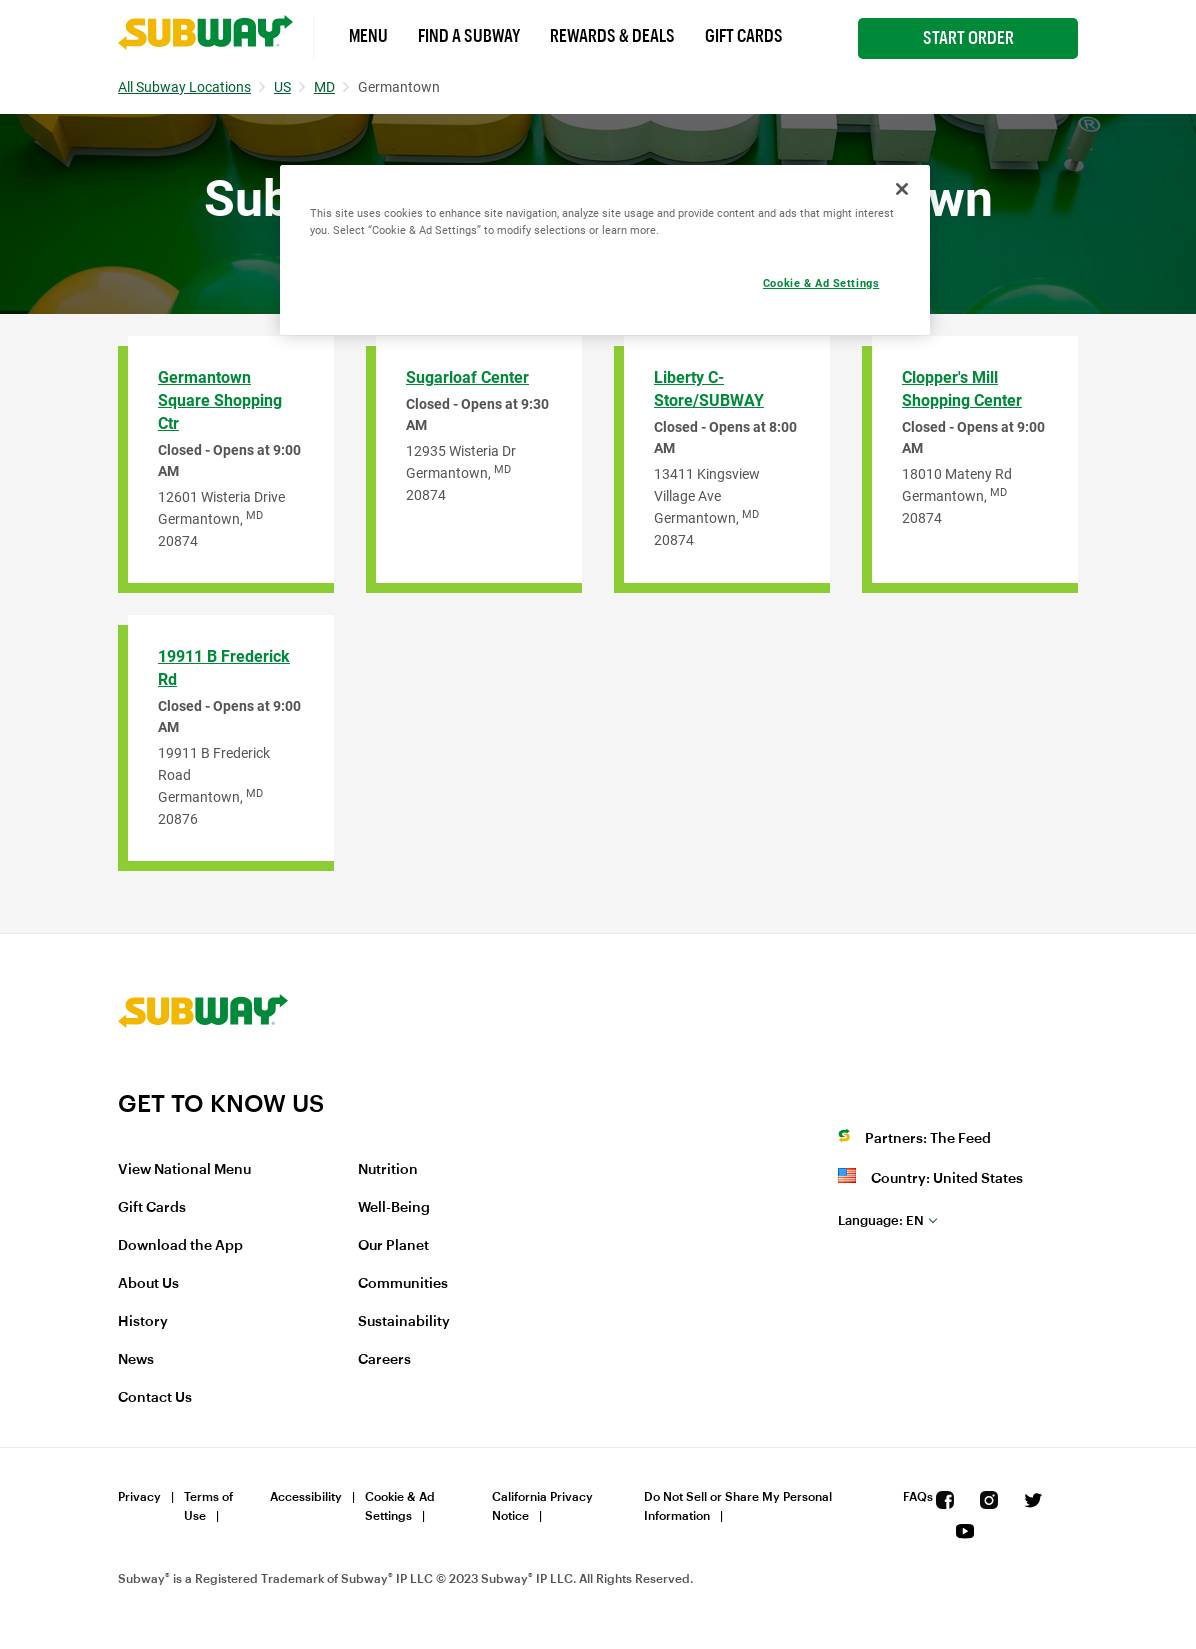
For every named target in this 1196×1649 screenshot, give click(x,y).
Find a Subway (469, 36)
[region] (605, 250)
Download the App (180, 1246)
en (881, 1220)
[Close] (902, 189)
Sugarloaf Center (467, 377)
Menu (368, 36)
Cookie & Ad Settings (400, 1506)
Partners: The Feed (928, 1139)
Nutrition (388, 1170)
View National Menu (184, 1170)
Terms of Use (208, 1506)
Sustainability (404, 1322)
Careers (384, 1360)
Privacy (139, 1497)
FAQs (918, 1497)
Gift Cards (744, 36)
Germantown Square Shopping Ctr (220, 400)
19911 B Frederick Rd (224, 668)
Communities (403, 1284)
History (143, 1322)
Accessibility (306, 1497)
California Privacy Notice (542, 1506)
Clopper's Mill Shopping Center (962, 389)
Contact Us (155, 1398)
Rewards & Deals (612, 36)
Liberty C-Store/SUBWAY (709, 389)
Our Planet (393, 1246)
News (136, 1360)
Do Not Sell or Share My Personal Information (738, 1506)
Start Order (968, 38)
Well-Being (394, 1208)
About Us (148, 1284)
